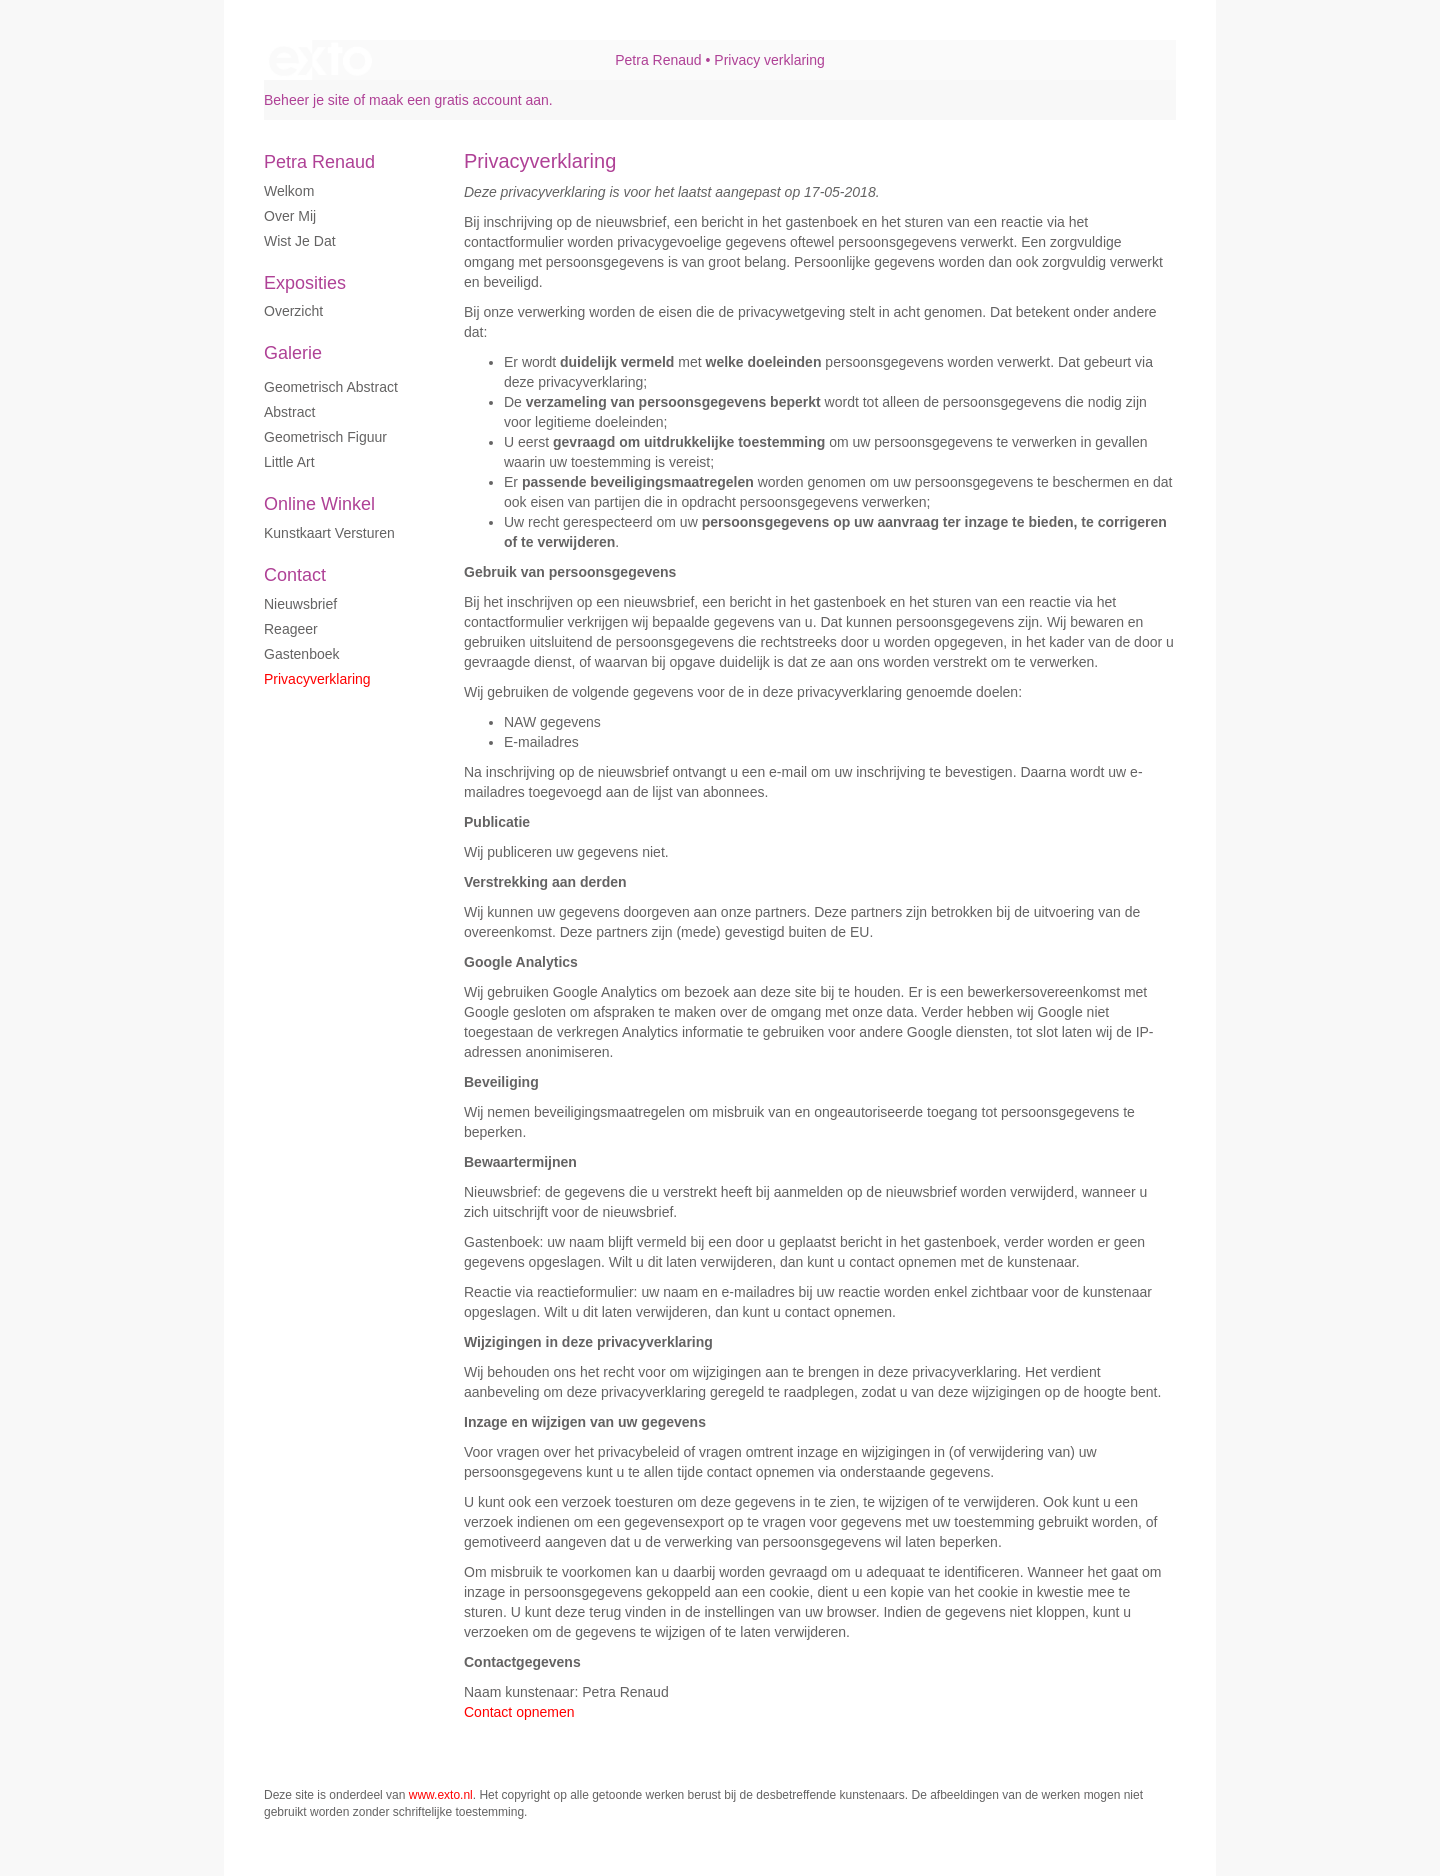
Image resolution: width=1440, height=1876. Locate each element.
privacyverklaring (317, 679)
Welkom (289, 191)
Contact (295, 575)
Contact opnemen (519, 1712)
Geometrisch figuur (325, 437)
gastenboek (302, 654)
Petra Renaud (658, 60)
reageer (291, 629)
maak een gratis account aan (459, 100)
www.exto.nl (441, 1795)
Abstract (289, 412)
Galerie (293, 353)
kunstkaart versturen (329, 533)
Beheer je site (307, 100)
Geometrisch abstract (331, 387)
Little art (289, 462)
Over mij (290, 216)
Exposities (305, 283)
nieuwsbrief (300, 604)
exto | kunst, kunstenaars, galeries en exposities (320, 60)
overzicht (293, 311)
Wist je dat (300, 241)
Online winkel (319, 504)
